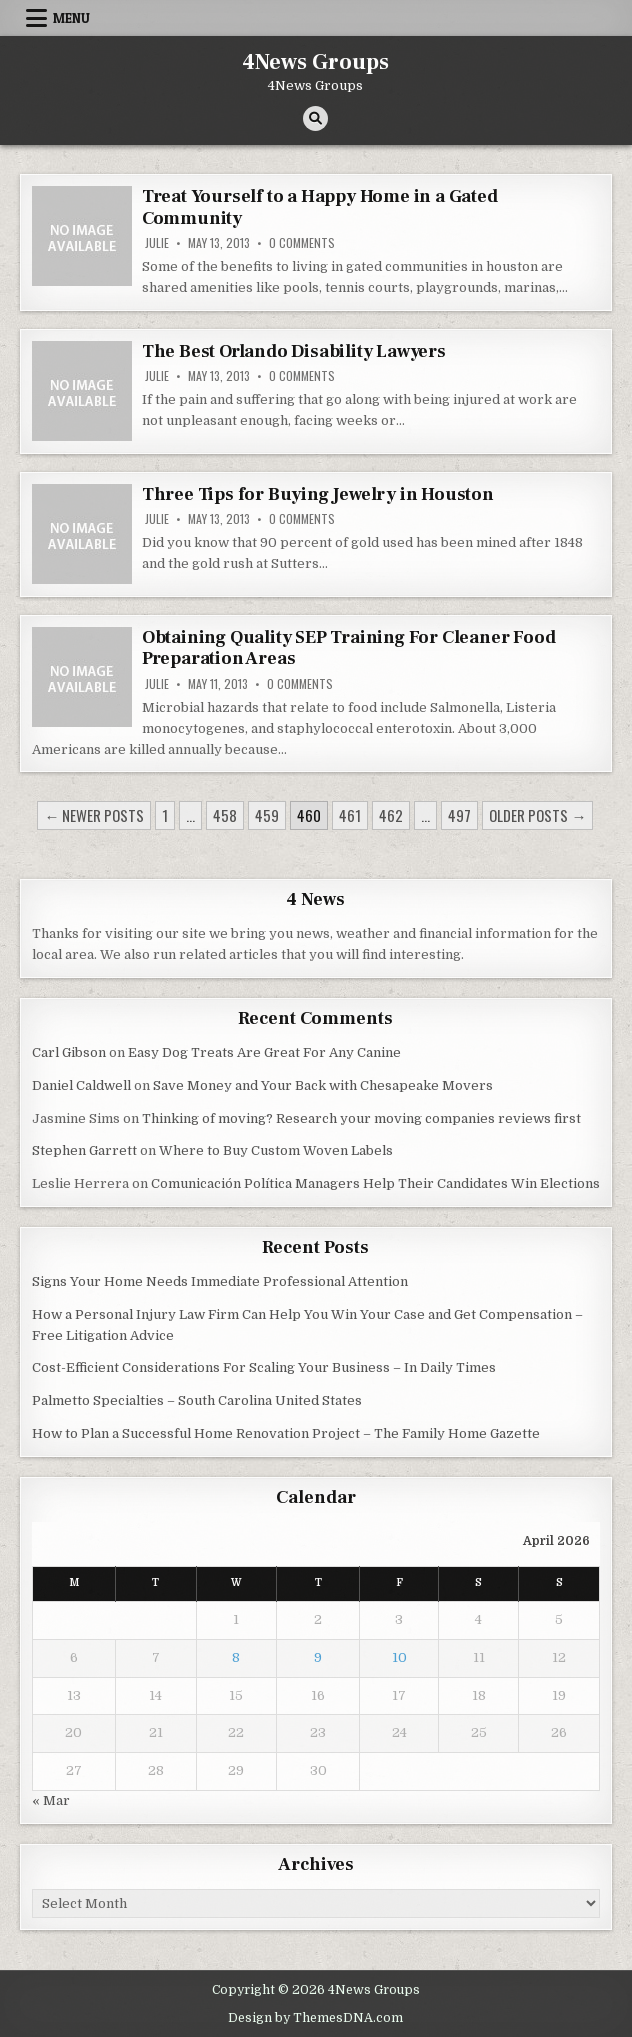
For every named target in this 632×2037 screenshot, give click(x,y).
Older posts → (537, 815)
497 (459, 815)
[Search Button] (315, 118)
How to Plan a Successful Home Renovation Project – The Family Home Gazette (286, 1433)
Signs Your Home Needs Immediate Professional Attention (220, 1281)
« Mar (51, 1800)
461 (350, 815)
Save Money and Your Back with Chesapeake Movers (323, 1085)
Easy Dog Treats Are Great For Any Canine (264, 1052)
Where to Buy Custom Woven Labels (276, 1150)
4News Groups (315, 62)
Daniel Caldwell (81, 1085)
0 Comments (302, 243)
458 (225, 815)
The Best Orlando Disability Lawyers (294, 351)
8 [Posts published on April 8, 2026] (236, 1657)
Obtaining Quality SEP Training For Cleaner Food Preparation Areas (349, 648)
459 (267, 815)
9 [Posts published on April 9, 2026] (318, 1657)
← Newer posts (94, 815)
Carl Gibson (69, 1052)
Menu (71, 18)
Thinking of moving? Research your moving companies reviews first (361, 1118)
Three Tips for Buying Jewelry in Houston (318, 494)
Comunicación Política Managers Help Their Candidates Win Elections (375, 1183)
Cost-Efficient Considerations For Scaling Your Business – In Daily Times (264, 1367)
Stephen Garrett (84, 1150)
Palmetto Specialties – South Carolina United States (197, 1400)
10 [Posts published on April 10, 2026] (399, 1657)
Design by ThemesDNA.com (315, 2018)
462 (391, 815)
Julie (157, 243)
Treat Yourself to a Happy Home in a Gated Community (320, 207)
